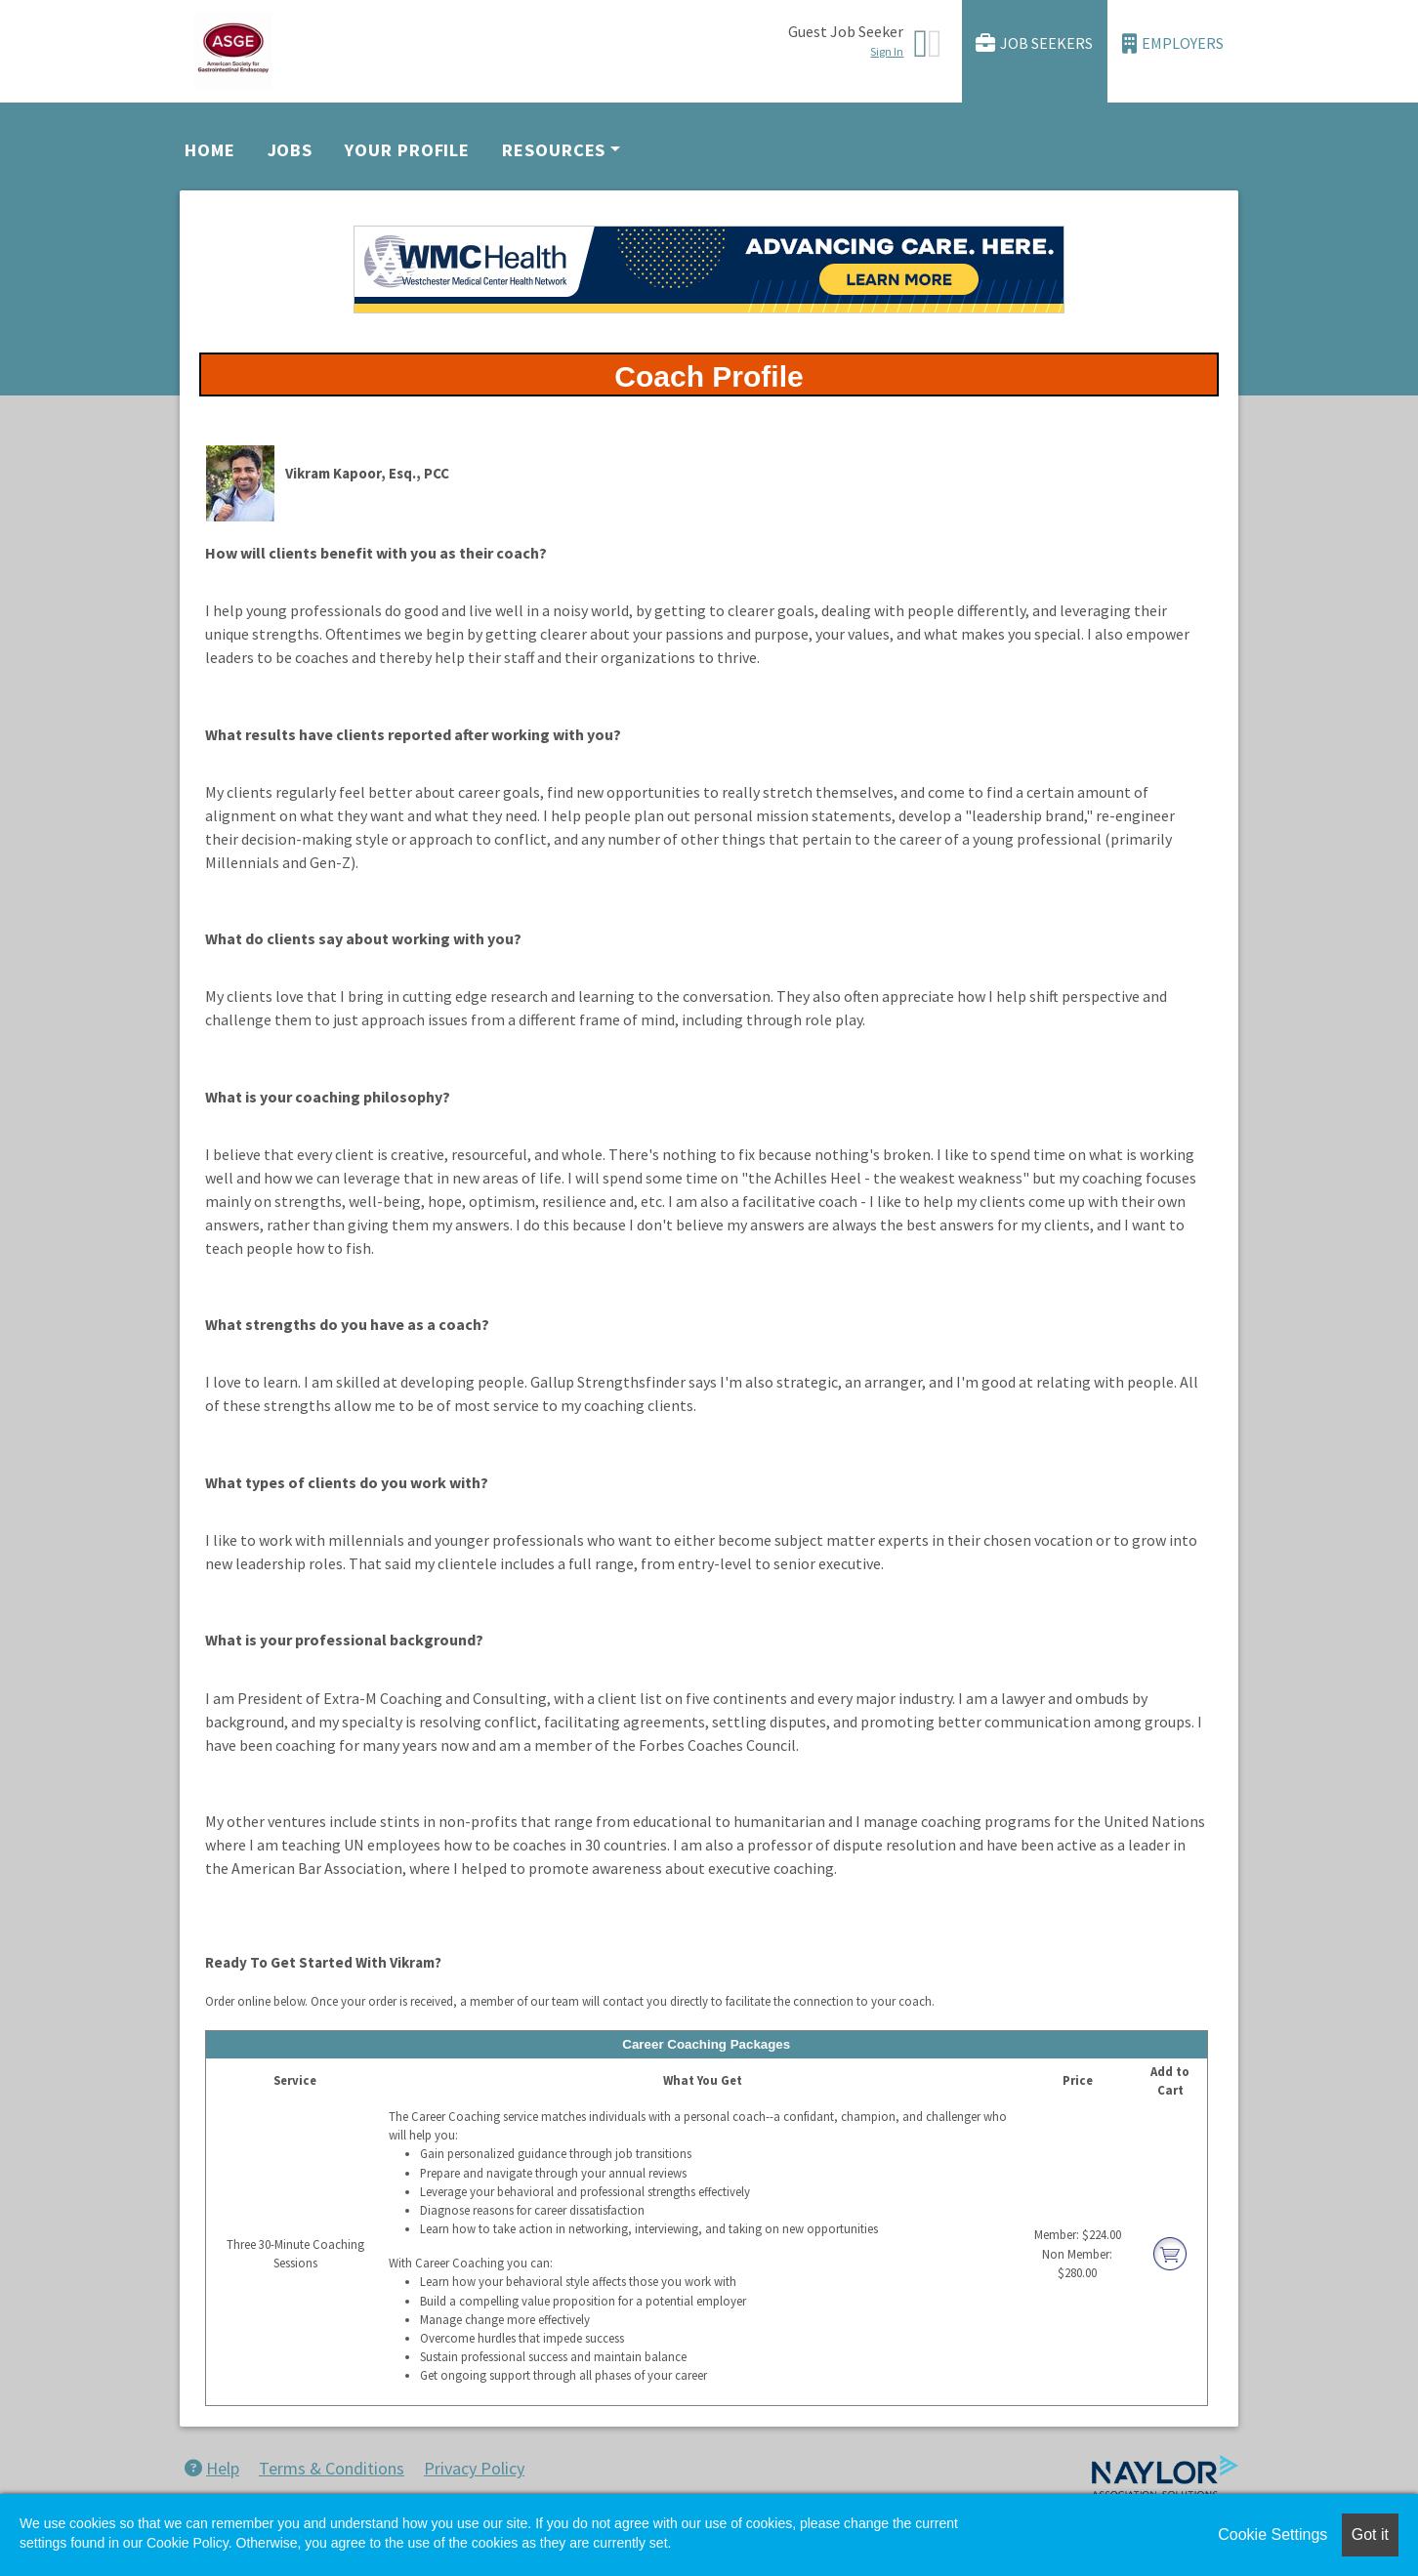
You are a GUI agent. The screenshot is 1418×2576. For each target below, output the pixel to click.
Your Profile (407, 150)
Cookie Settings (1272, 2534)
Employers (1173, 43)
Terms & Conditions (331, 2468)
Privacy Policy (474, 2468)
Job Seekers (1034, 43)
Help (212, 2468)
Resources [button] (553, 150)
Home (210, 150)
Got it (1370, 2534)
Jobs (290, 150)
